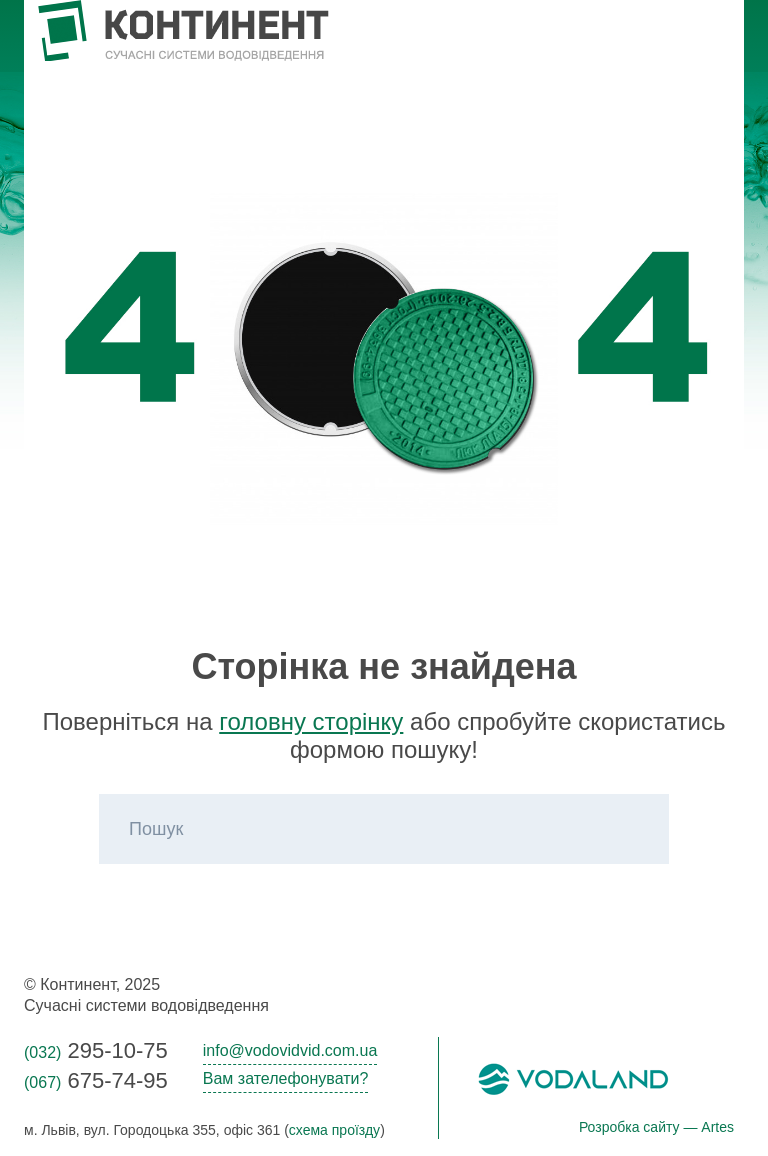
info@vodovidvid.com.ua (290, 1050)
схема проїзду (334, 1130)
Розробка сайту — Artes (656, 1127)
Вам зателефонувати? (286, 1078)
